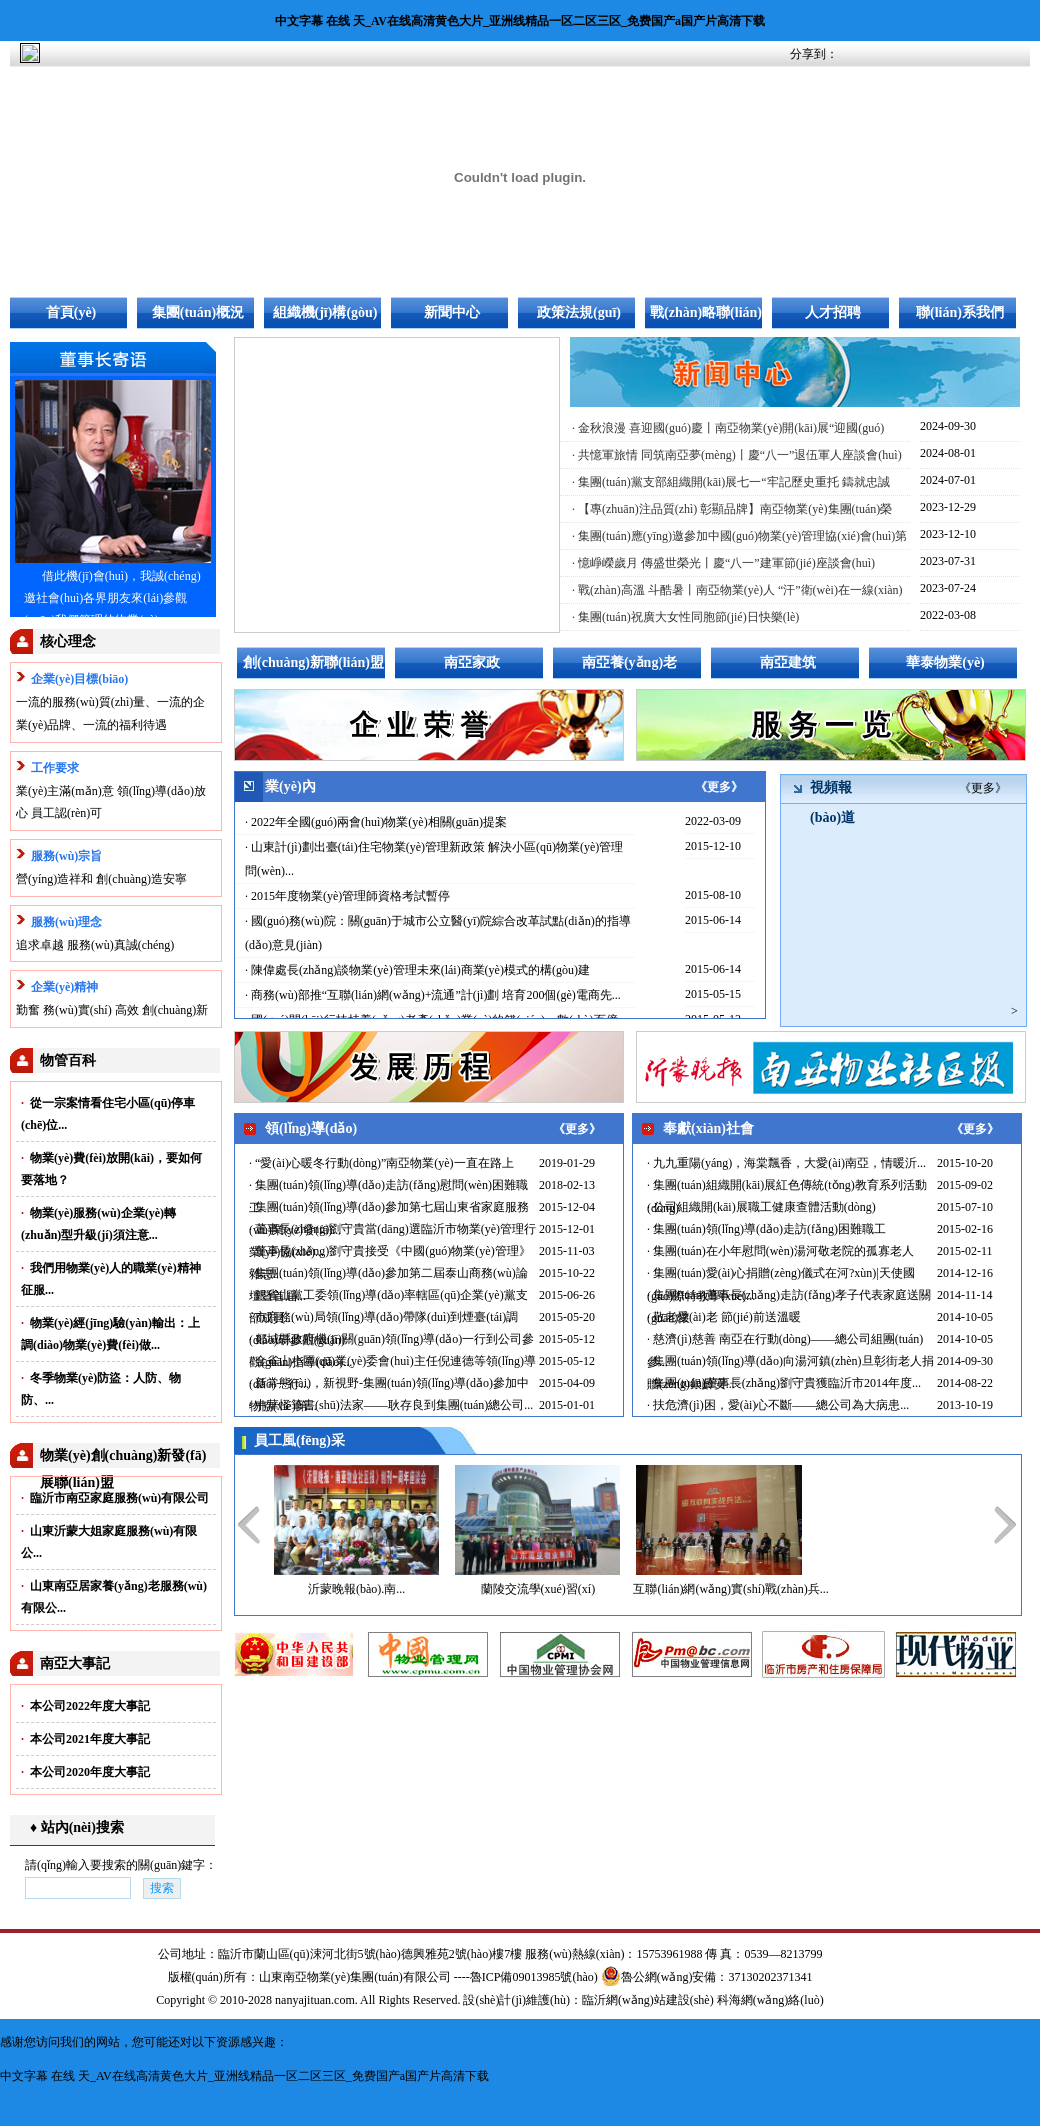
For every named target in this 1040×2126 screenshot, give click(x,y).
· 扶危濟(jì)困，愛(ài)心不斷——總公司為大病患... (778, 1405)
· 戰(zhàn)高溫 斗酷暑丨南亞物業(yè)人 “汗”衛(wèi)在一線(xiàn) (737, 590)
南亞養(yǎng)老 (629, 662)
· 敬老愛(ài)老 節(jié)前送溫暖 (724, 1317)
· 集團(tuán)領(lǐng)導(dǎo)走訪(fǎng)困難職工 (766, 1229)
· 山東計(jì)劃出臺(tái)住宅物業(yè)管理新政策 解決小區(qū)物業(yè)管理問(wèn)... (434, 859)
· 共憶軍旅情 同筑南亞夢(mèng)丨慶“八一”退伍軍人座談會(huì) (737, 455)
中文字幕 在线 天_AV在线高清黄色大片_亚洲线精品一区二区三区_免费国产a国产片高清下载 (520, 21)
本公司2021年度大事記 (85, 1739)
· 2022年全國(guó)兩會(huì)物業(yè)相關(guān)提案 (376, 822)
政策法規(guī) (579, 312)
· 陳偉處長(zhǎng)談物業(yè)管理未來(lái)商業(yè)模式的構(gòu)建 (417, 970)
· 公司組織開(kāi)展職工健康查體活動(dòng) (761, 1207)
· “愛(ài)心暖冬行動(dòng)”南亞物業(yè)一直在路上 (381, 1163)
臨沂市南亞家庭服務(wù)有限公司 (115, 1498)
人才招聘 (833, 312)
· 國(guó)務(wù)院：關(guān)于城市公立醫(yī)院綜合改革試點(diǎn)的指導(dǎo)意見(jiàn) (438, 933)
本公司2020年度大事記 (85, 1772)
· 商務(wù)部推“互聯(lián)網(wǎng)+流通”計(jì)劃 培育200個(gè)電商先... (433, 995)
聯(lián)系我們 (960, 312)
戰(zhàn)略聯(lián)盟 (706, 317)
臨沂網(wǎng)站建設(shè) (648, 2000)
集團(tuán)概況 (198, 312)
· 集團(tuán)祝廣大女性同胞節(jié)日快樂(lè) (685, 617)
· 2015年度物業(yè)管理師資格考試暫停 (347, 896)
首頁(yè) (71, 312)
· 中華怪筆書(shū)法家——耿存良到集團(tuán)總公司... (391, 1405)
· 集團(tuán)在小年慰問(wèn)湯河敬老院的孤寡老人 (780, 1251)
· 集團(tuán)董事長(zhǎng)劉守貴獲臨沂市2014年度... (784, 1383)
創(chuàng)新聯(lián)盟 (313, 662)
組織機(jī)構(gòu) (325, 312)
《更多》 (719, 787)
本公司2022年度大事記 (85, 1706)
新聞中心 (452, 312)
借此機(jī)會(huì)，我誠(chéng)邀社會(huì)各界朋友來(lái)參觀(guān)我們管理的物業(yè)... (112, 598)
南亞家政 (472, 662)
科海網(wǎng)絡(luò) (770, 2000)
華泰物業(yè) (945, 662)
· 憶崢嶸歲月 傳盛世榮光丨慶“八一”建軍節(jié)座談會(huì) (723, 563)
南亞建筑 (788, 662)
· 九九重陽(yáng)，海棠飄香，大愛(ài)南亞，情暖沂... (786, 1163)
